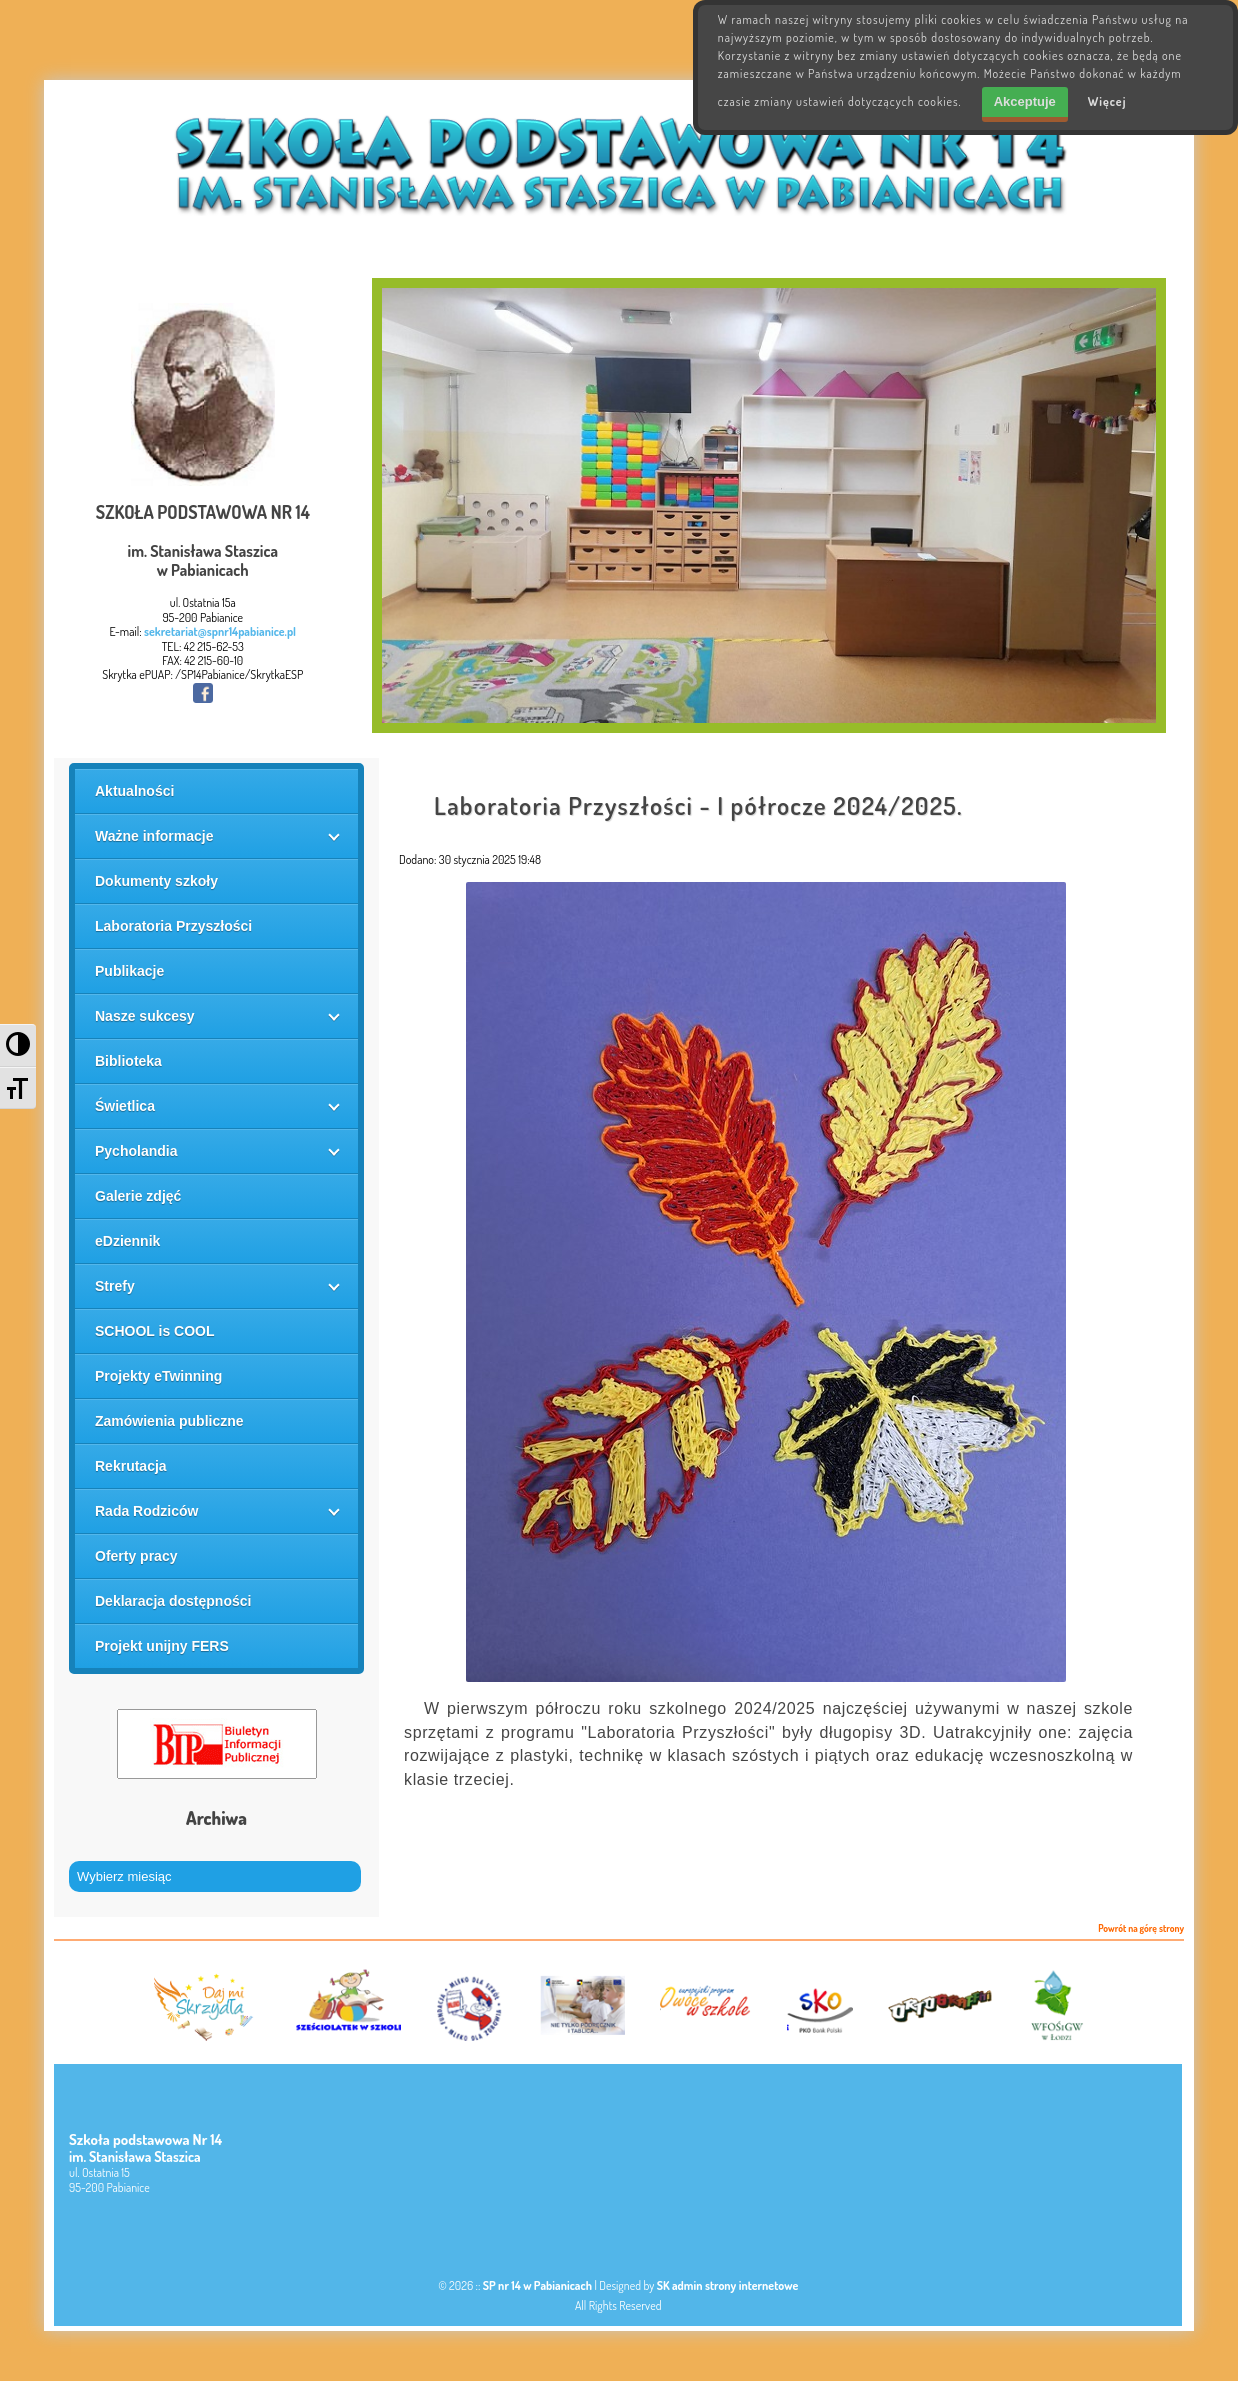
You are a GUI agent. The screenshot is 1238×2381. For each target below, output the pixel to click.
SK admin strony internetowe (728, 2285)
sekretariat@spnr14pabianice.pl (220, 631)
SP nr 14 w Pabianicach (537, 2285)
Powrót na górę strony (1141, 1929)
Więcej (1107, 101)
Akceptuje (1025, 101)
